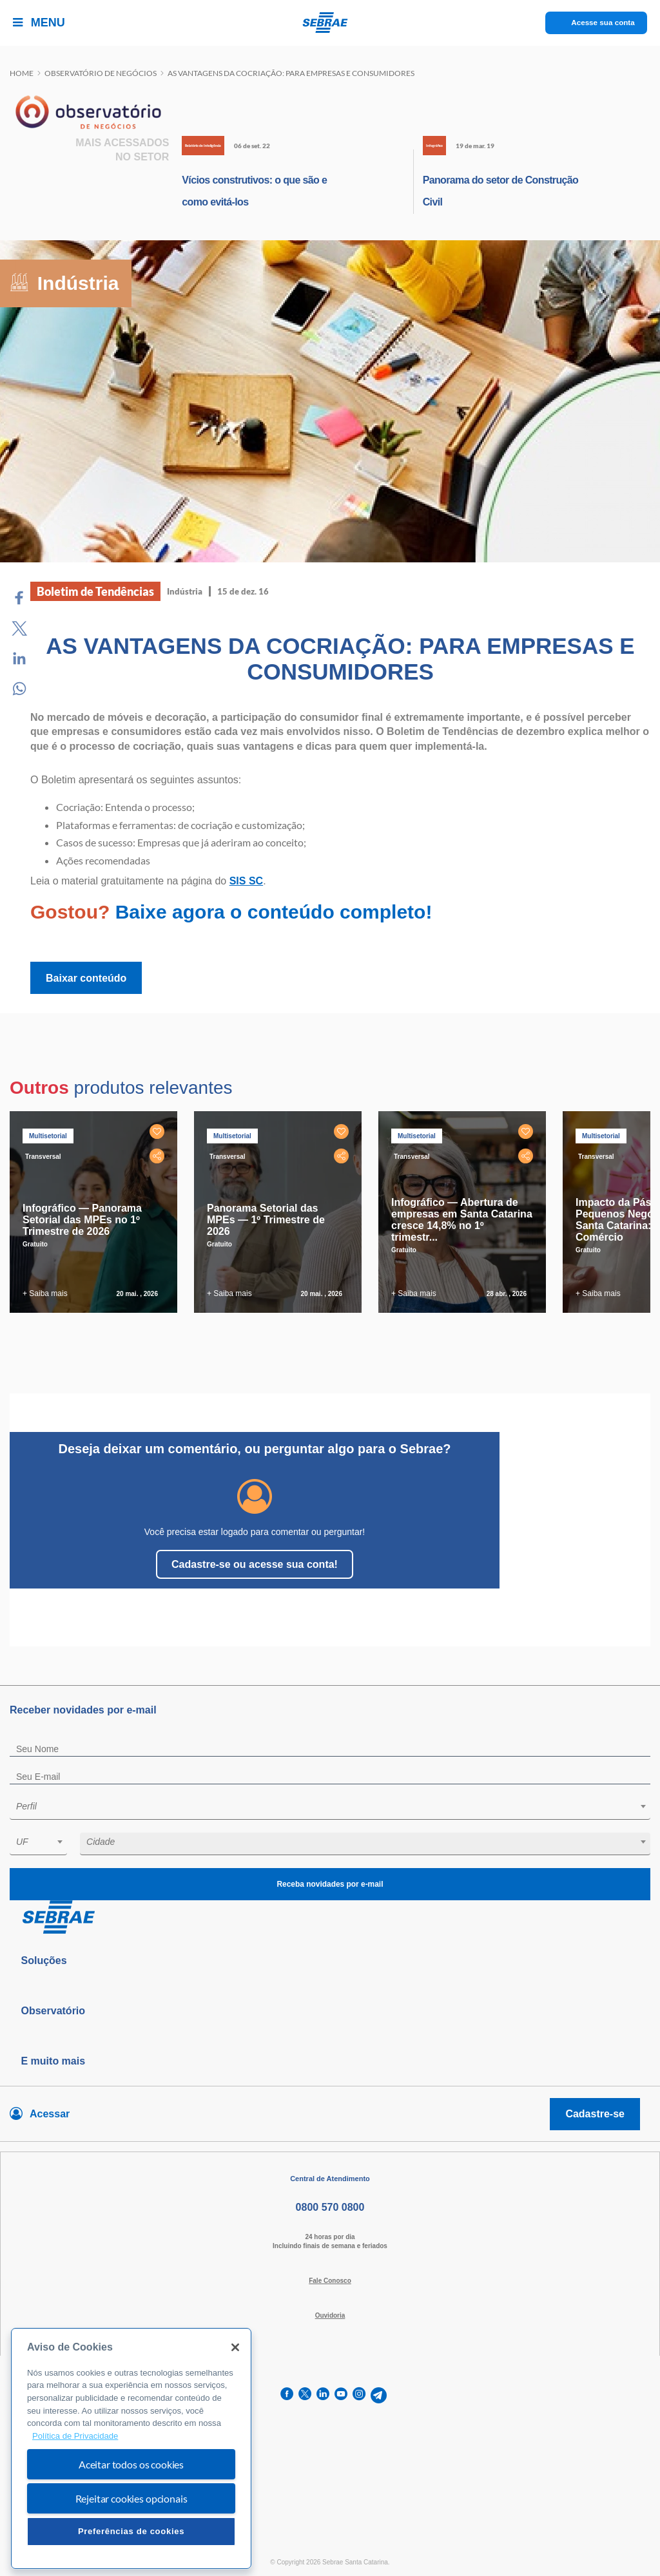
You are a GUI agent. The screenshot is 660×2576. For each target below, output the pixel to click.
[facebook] (286, 2395)
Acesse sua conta (603, 22)
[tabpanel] (97, 1212)
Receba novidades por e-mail (330, 1884)
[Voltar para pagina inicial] (330, 1917)
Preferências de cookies (131, 2531)
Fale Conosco (330, 2280)
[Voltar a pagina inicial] (330, 22)
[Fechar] (235, 2347)
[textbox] (336, 1806)
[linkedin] (322, 2395)
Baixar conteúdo (86, 978)
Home (22, 73)
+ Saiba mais (45, 1293)
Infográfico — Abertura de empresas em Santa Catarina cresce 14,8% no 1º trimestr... (461, 1220)
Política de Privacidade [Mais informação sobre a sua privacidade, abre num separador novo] (75, 2436)
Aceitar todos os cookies (131, 2464)
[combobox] (330, 1808)
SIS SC (246, 880)
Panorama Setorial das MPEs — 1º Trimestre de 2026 (266, 1220)
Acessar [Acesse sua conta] (50, 2113)
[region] (131, 2448)
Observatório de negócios (100, 73)
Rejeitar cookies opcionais (131, 2498)
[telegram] (379, 2395)
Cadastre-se (595, 2113)
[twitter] (304, 2395)
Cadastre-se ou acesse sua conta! (254, 1564)
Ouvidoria (330, 2315)
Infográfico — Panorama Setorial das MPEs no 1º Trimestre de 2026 (82, 1220)
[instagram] (359, 2395)
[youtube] (341, 2395)
